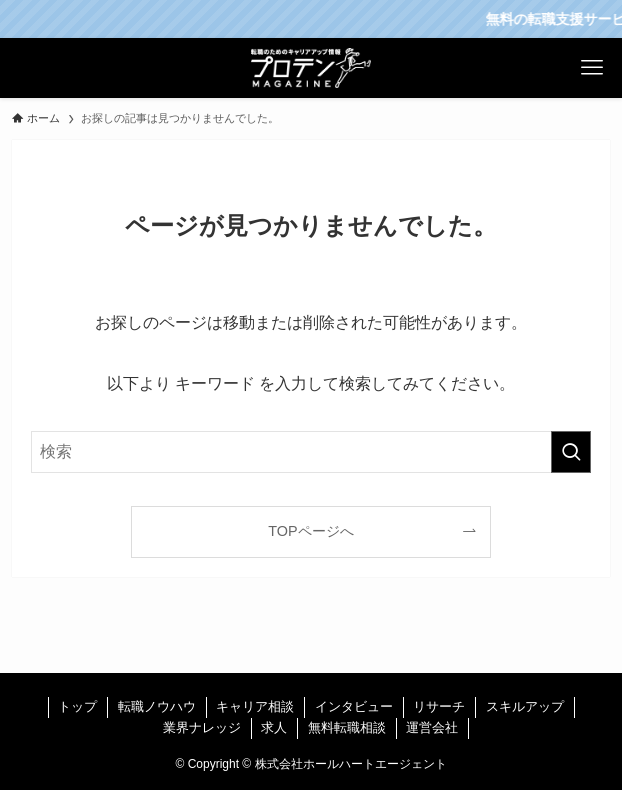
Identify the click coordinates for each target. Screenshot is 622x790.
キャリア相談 (255, 706)
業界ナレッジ (202, 727)
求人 (274, 727)
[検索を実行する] (571, 452)
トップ (77, 706)
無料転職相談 (347, 727)
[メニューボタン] (592, 68)
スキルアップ (525, 706)
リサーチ (439, 706)
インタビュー (354, 706)
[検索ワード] (311, 452)
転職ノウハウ (157, 706)
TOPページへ (310, 531)
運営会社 (432, 727)
